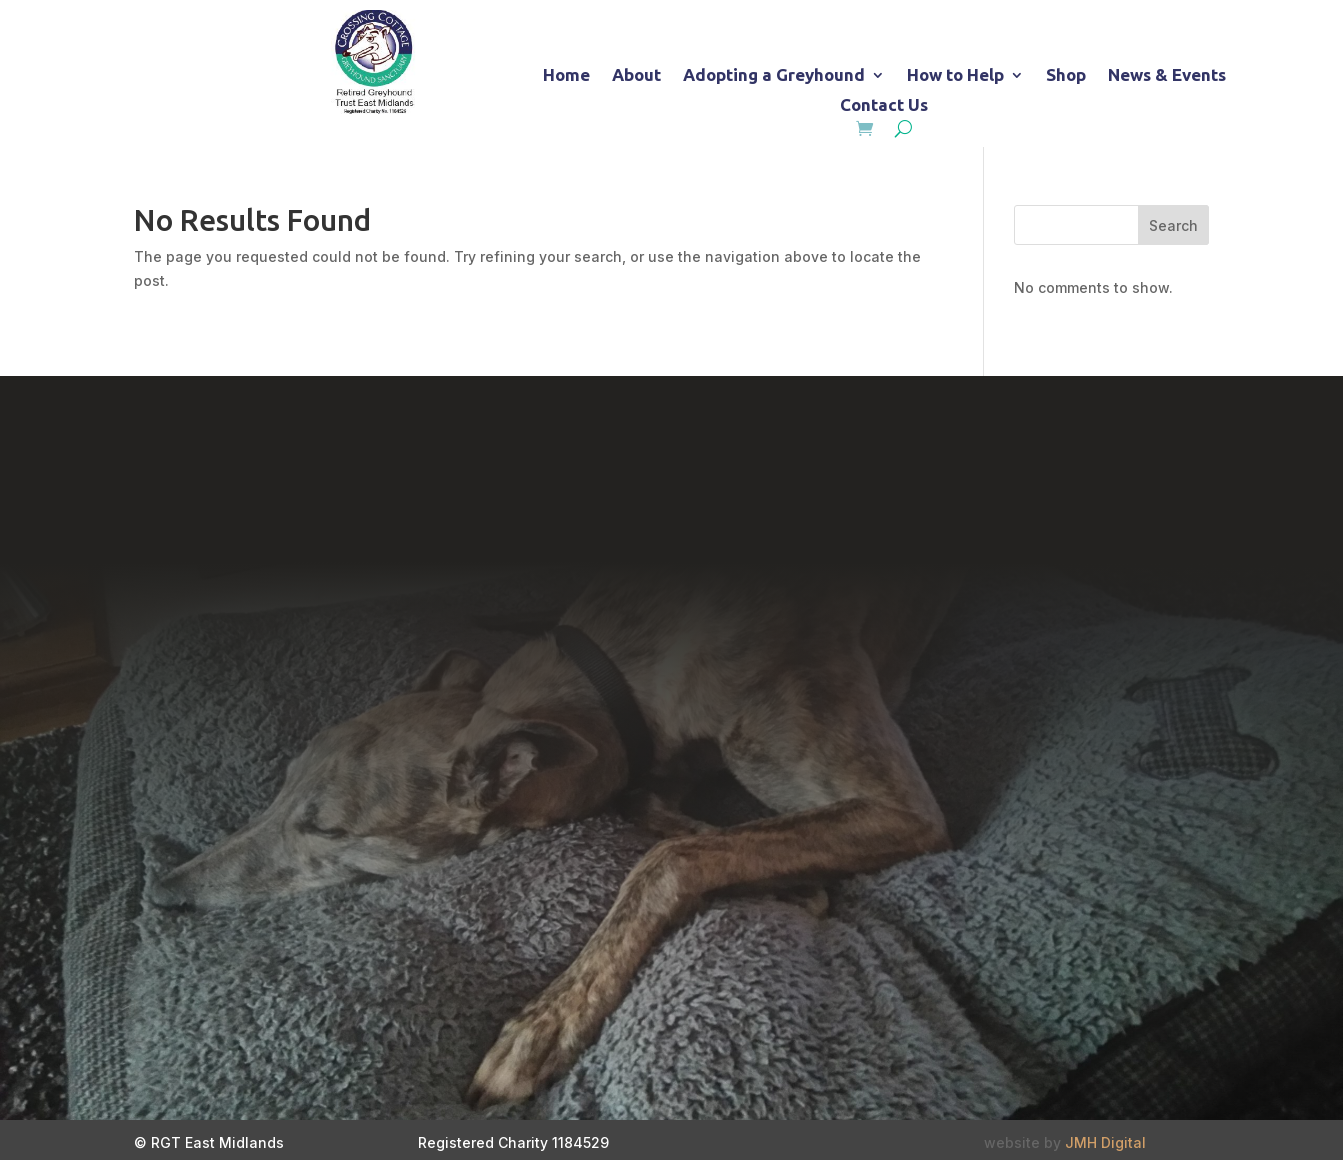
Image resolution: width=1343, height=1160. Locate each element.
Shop (1066, 76)
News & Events (1167, 76)
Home (566, 76)
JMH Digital (1105, 1142)
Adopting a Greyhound (774, 76)
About (636, 76)
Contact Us (884, 106)
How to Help (955, 76)
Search (1173, 225)
